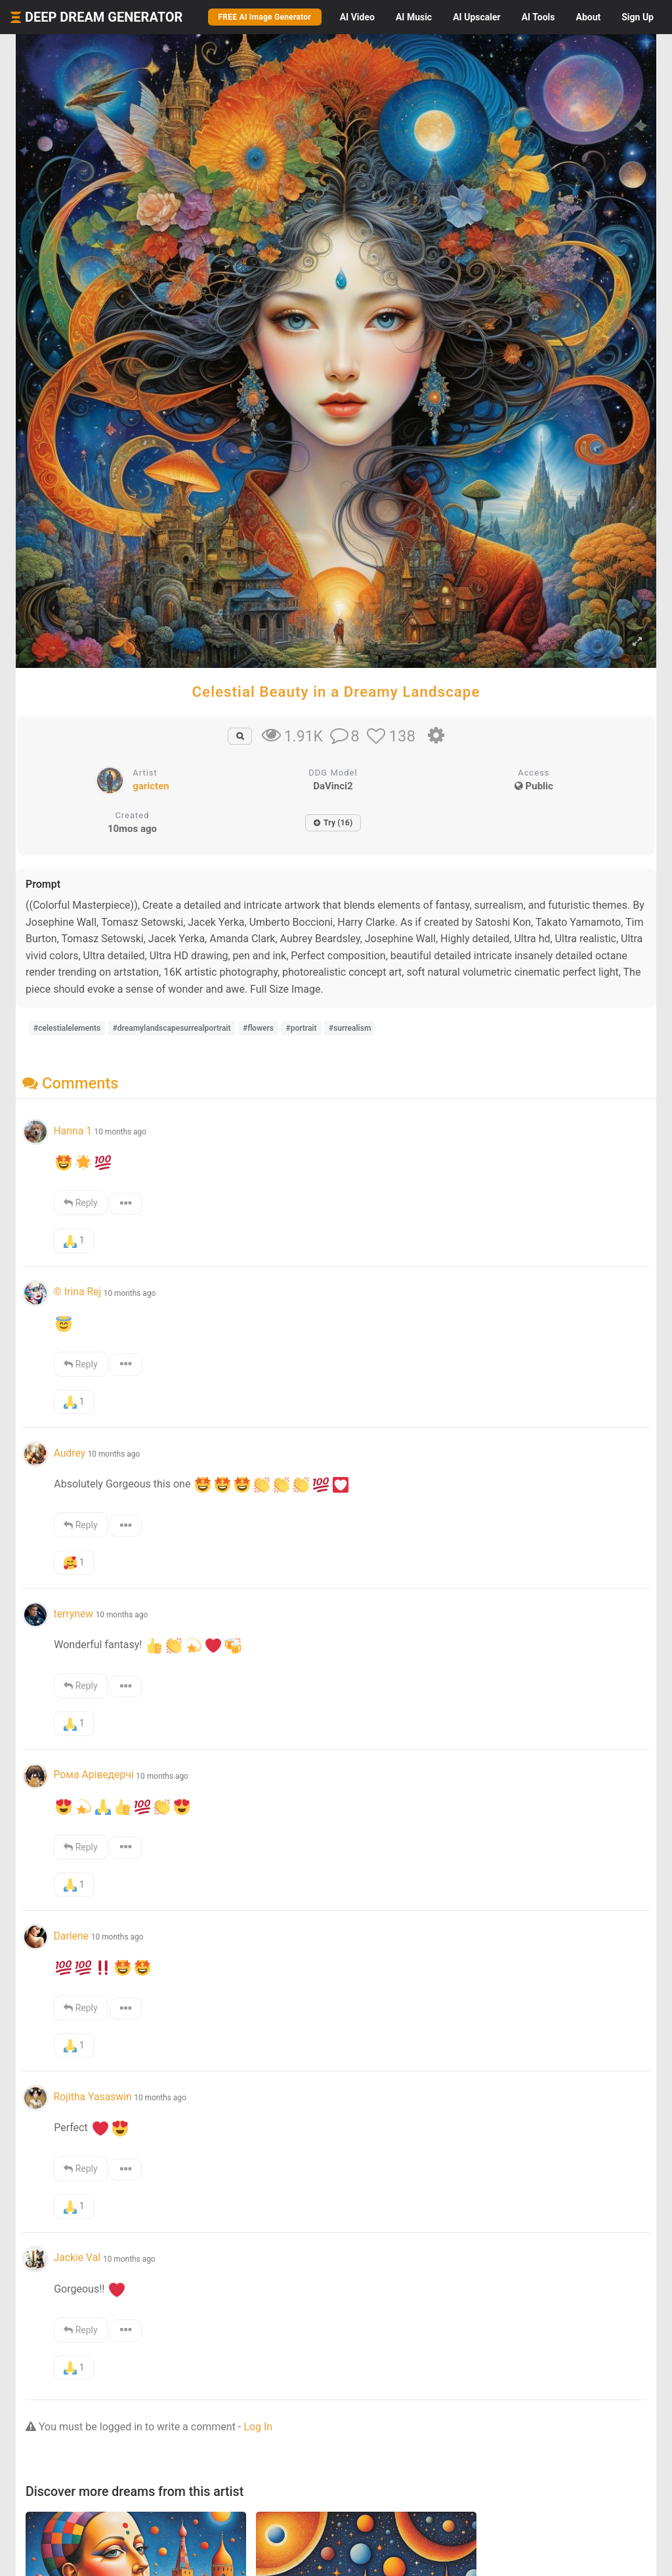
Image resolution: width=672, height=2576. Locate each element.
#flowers (258, 1028)
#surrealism (350, 1028)
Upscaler (476, 17)
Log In (257, 2426)
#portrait (300, 1028)
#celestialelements (66, 1028)
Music (414, 17)
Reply (80, 1202)
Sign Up (637, 17)
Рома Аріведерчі (93, 1774)
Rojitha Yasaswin (92, 2096)
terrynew (73, 1614)
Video (357, 17)
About (588, 17)
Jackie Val (78, 2257)
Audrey (69, 1453)
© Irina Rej (77, 1291)
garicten (151, 786)
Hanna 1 (72, 1131)
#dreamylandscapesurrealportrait (172, 1028)
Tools (538, 17)
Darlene (72, 1936)
